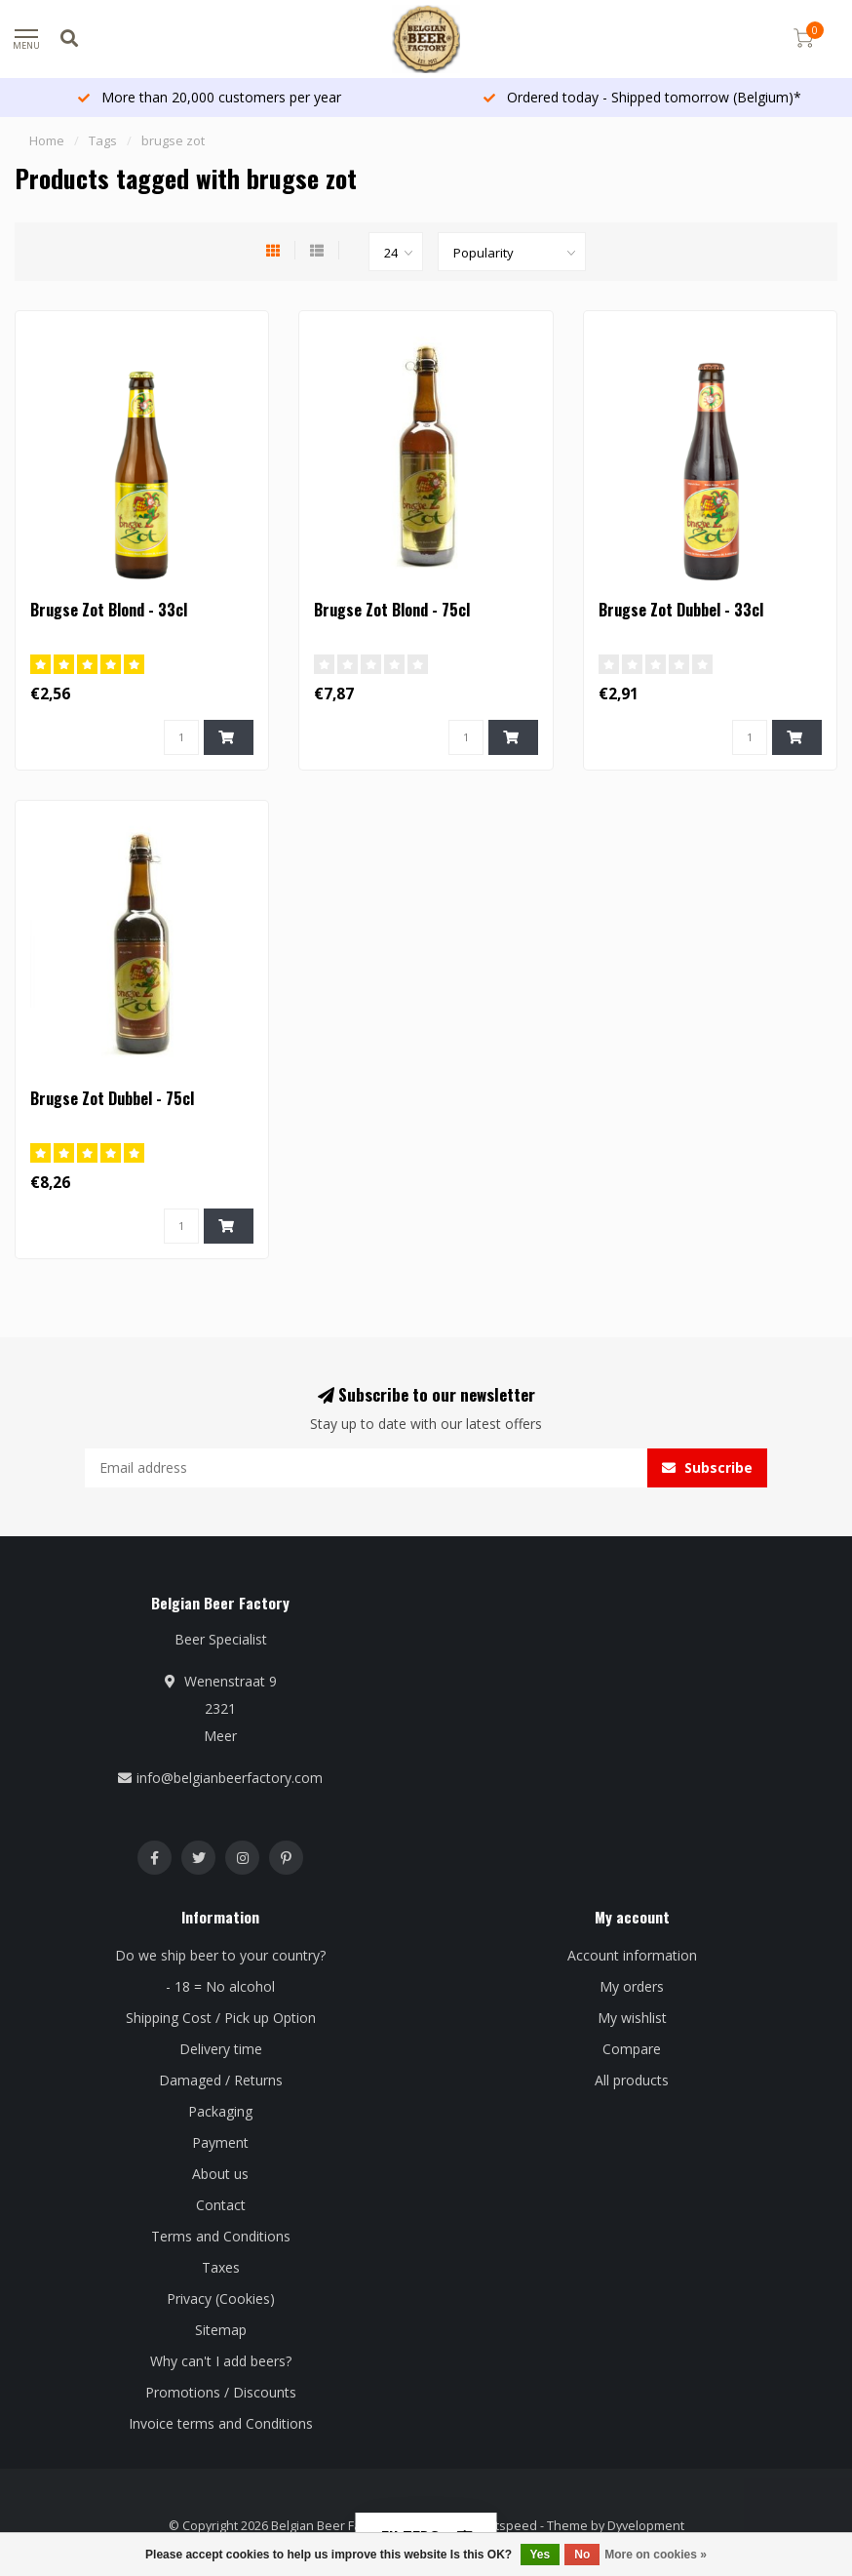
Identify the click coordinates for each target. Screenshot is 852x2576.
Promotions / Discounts (220, 2392)
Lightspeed (504, 2525)
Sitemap (221, 2329)
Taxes (221, 2267)
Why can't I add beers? (220, 2361)
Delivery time (220, 2049)
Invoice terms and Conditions (221, 2423)
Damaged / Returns (221, 2080)
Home (46, 140)
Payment (220, 2142)
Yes (540, 2554)
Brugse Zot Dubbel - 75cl (112, 1098)
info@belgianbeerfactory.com (229, 1777)
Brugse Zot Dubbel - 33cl (681, 609)
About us (220, 2173)
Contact (221, 2205)
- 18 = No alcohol (220, 1986)
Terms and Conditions (220, 2236)
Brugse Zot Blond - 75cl (392, 609)
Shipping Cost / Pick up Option (221, 2017)
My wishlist (632, 2017)
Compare (631, 2049)
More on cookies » (655, 2554)
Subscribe (707, 1467)
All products (632, 2080)
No (582, 2554)
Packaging (220, 2111)
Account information (632, 1955)
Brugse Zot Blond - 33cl (108, 609)
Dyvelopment (645, 2525)
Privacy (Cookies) (221, 2298)
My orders (632, 1986)
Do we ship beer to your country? (220, 1955)
